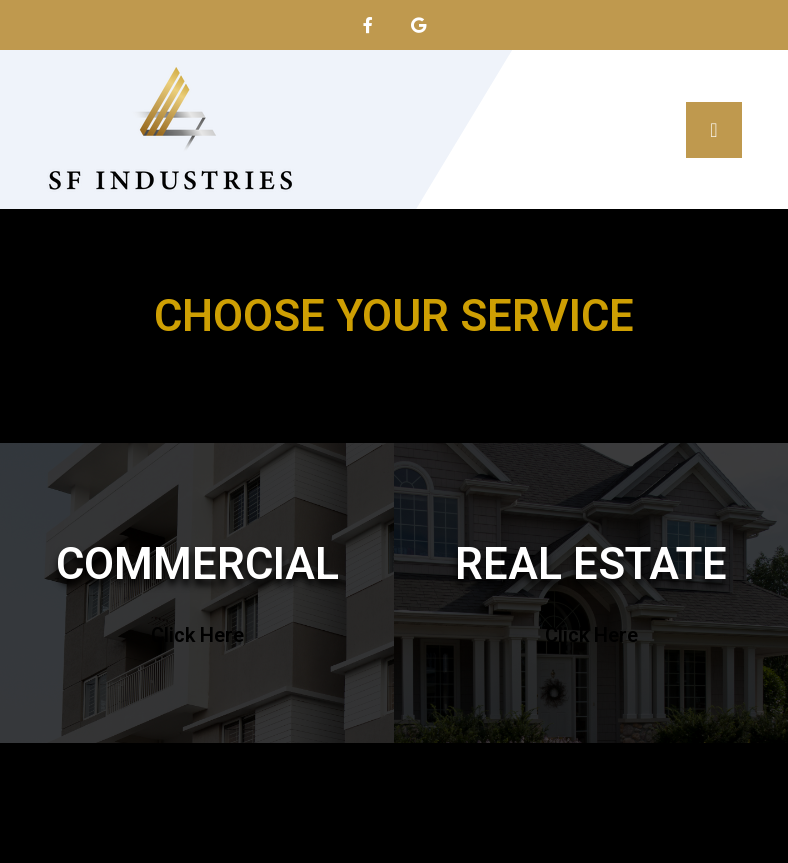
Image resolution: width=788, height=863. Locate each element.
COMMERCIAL (197, 564)
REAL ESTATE (591, 564)
